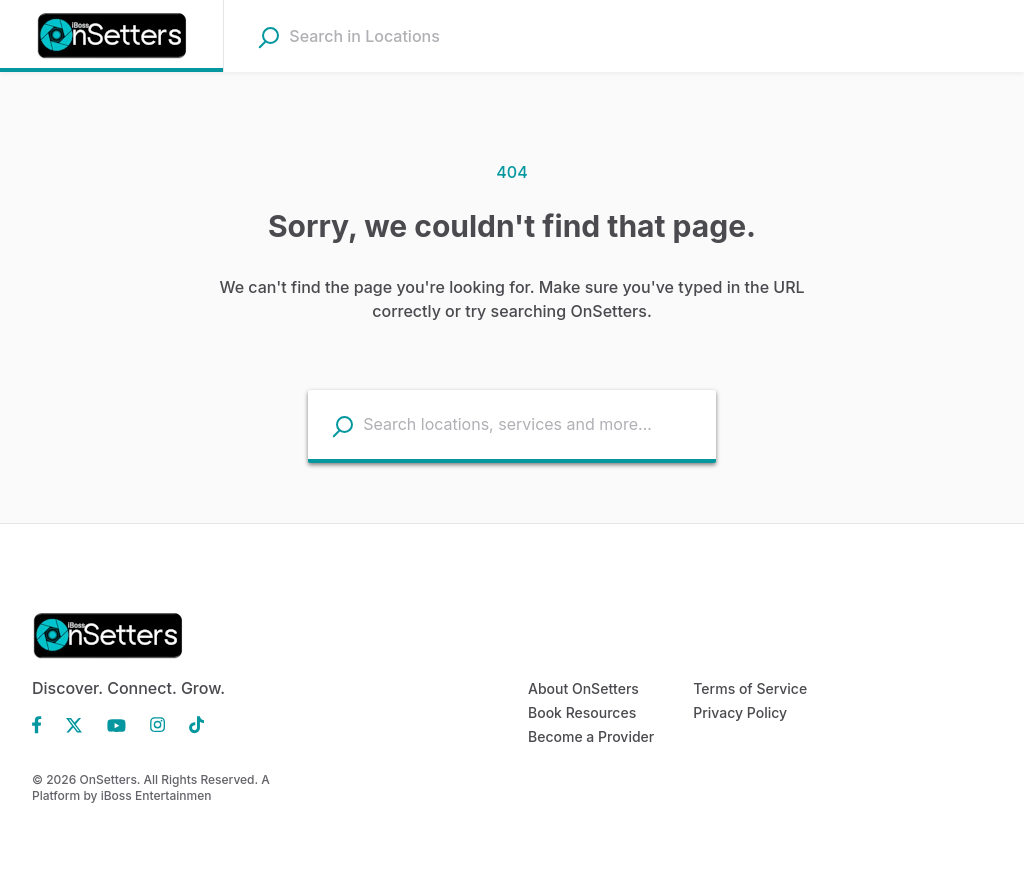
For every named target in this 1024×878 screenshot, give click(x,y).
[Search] (268, 37)
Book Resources (582, 712)
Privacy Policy (740, 712)
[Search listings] (342, 425)
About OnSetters (583, 688)
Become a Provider (591, 736)
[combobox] (414, 36)
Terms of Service (750, 688)
